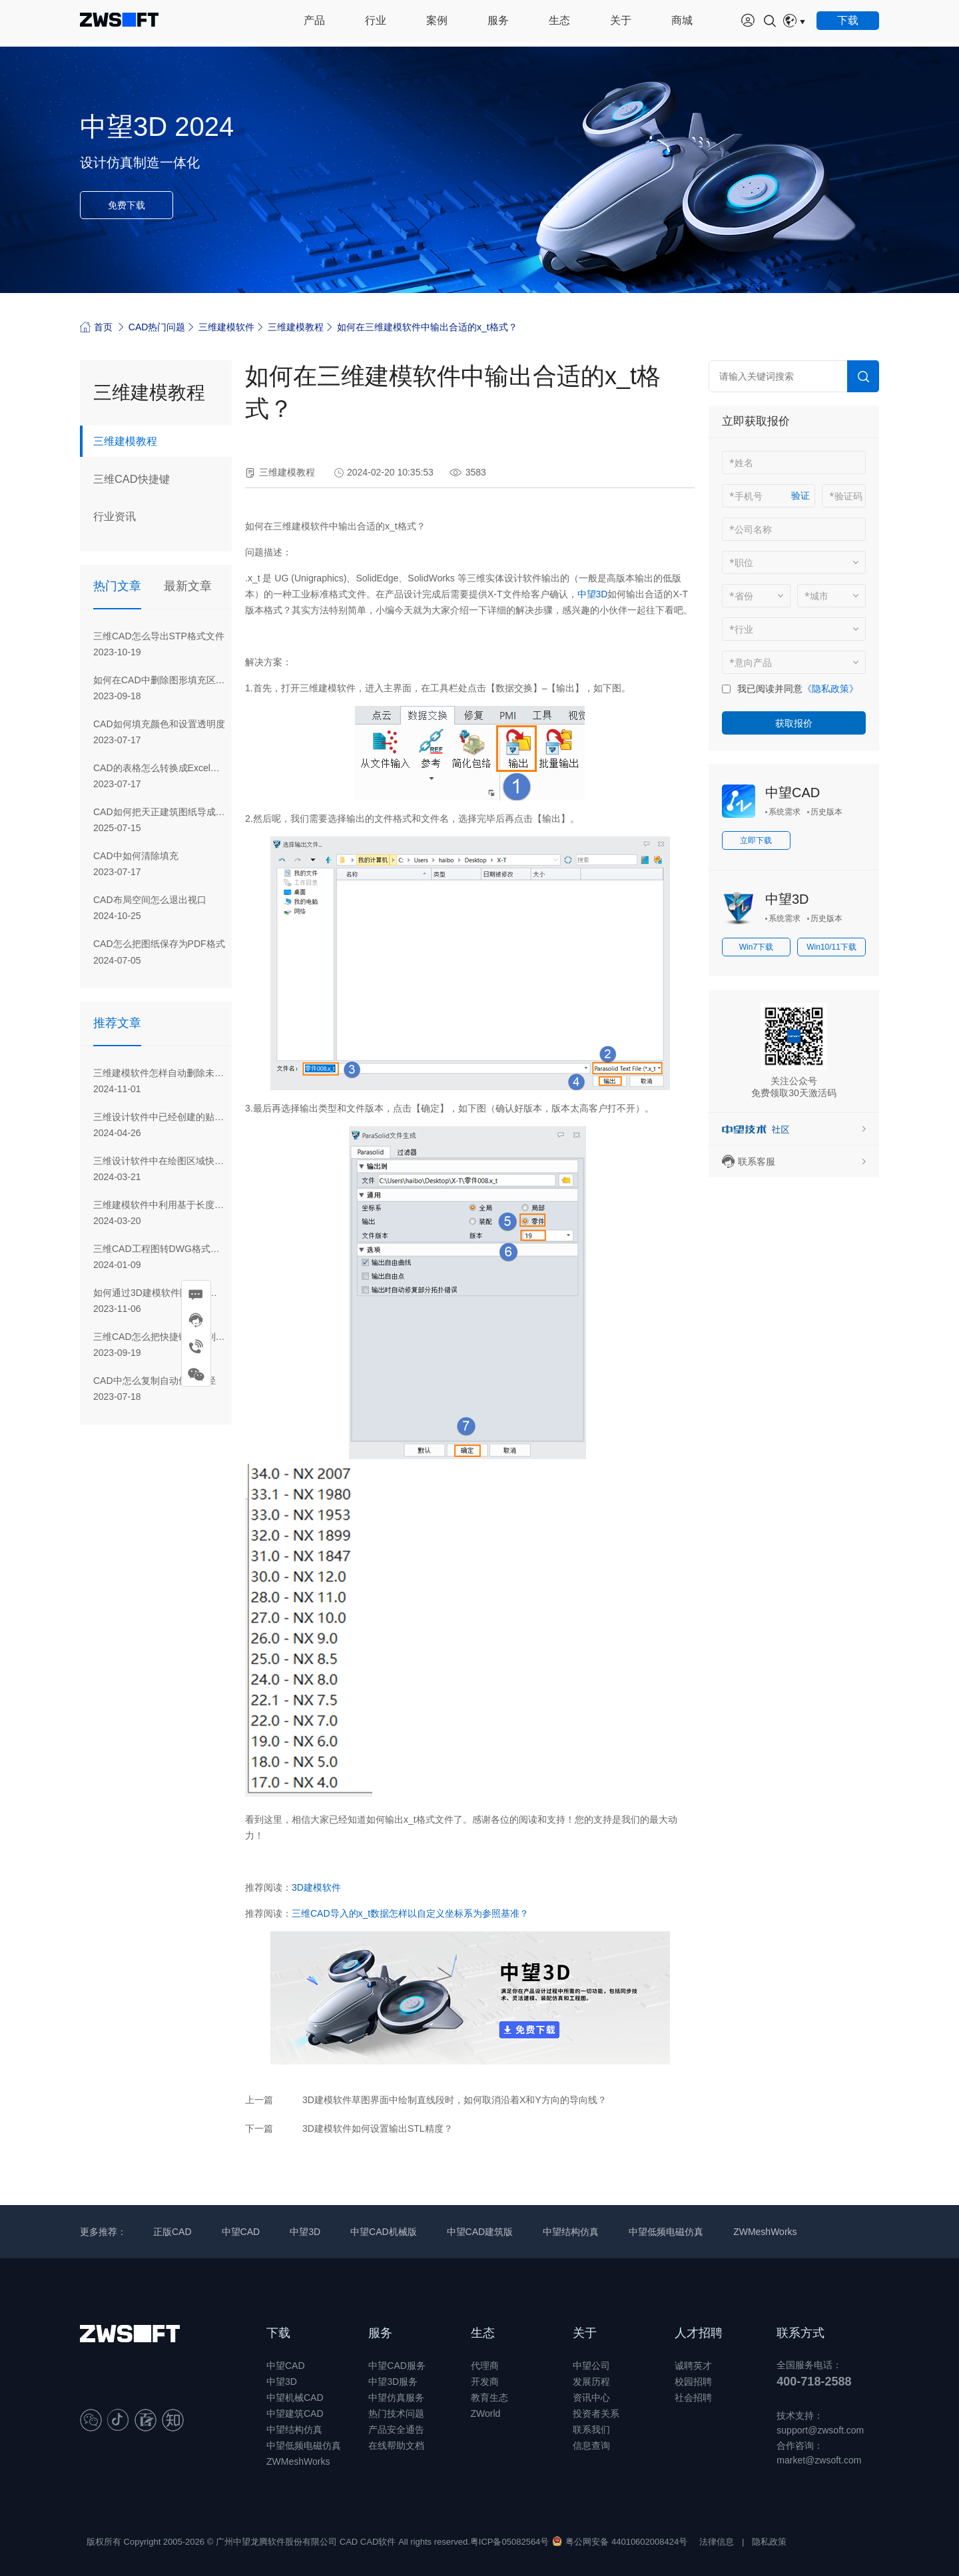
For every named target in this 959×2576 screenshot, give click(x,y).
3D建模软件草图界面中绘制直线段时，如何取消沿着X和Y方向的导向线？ (454, 2099)
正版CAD (172, 2231)
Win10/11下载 (831, 947)
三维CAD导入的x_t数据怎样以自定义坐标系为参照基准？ (410, 1913)
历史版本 (826, 811)
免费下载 (126, 205)
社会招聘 (693, 2397)
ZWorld (486, 2413)
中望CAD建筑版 (480, 2231)
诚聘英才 (693, 2365)
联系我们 (591, 2429)
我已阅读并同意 (769, 688)
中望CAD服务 (397, 2365)
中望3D (592, 594)
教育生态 (489, 2397)
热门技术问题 (396, 2413)
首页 (96, 326)
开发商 (485, 2381)
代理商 (485, 2365)
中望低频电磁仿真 (666, 2231)
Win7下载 (756, 947)
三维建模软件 (226, 327)
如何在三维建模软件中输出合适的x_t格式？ (427, 327)
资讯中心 (591, 2397)
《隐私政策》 (830, 688)
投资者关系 (596, 2413)
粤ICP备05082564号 (509, 2542)
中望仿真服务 (396, 2397)
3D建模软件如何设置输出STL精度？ (377, 2128)
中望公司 (591, 2365)
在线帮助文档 (396, 2445)
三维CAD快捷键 (135, 480)
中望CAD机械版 (383, 2231)
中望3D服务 (393, 2381)
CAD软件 (378, 2542)
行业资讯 (117, 518)
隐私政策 (769, 2542)
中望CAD (792, 792)
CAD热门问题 (157, 327)
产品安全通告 (396, 2429)
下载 (278, 2333)
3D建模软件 (316, 1887)
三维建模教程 (296, 327)
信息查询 (591, 2445)
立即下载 (756, 840)
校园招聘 (693, 2381)
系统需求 (784, 811)
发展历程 (591, 2381)
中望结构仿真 (571, 2231)
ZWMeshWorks (765, 2231)
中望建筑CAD (295, 2413)
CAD (349, 2542)
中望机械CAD (295, 2397)
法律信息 (716, 2542)
